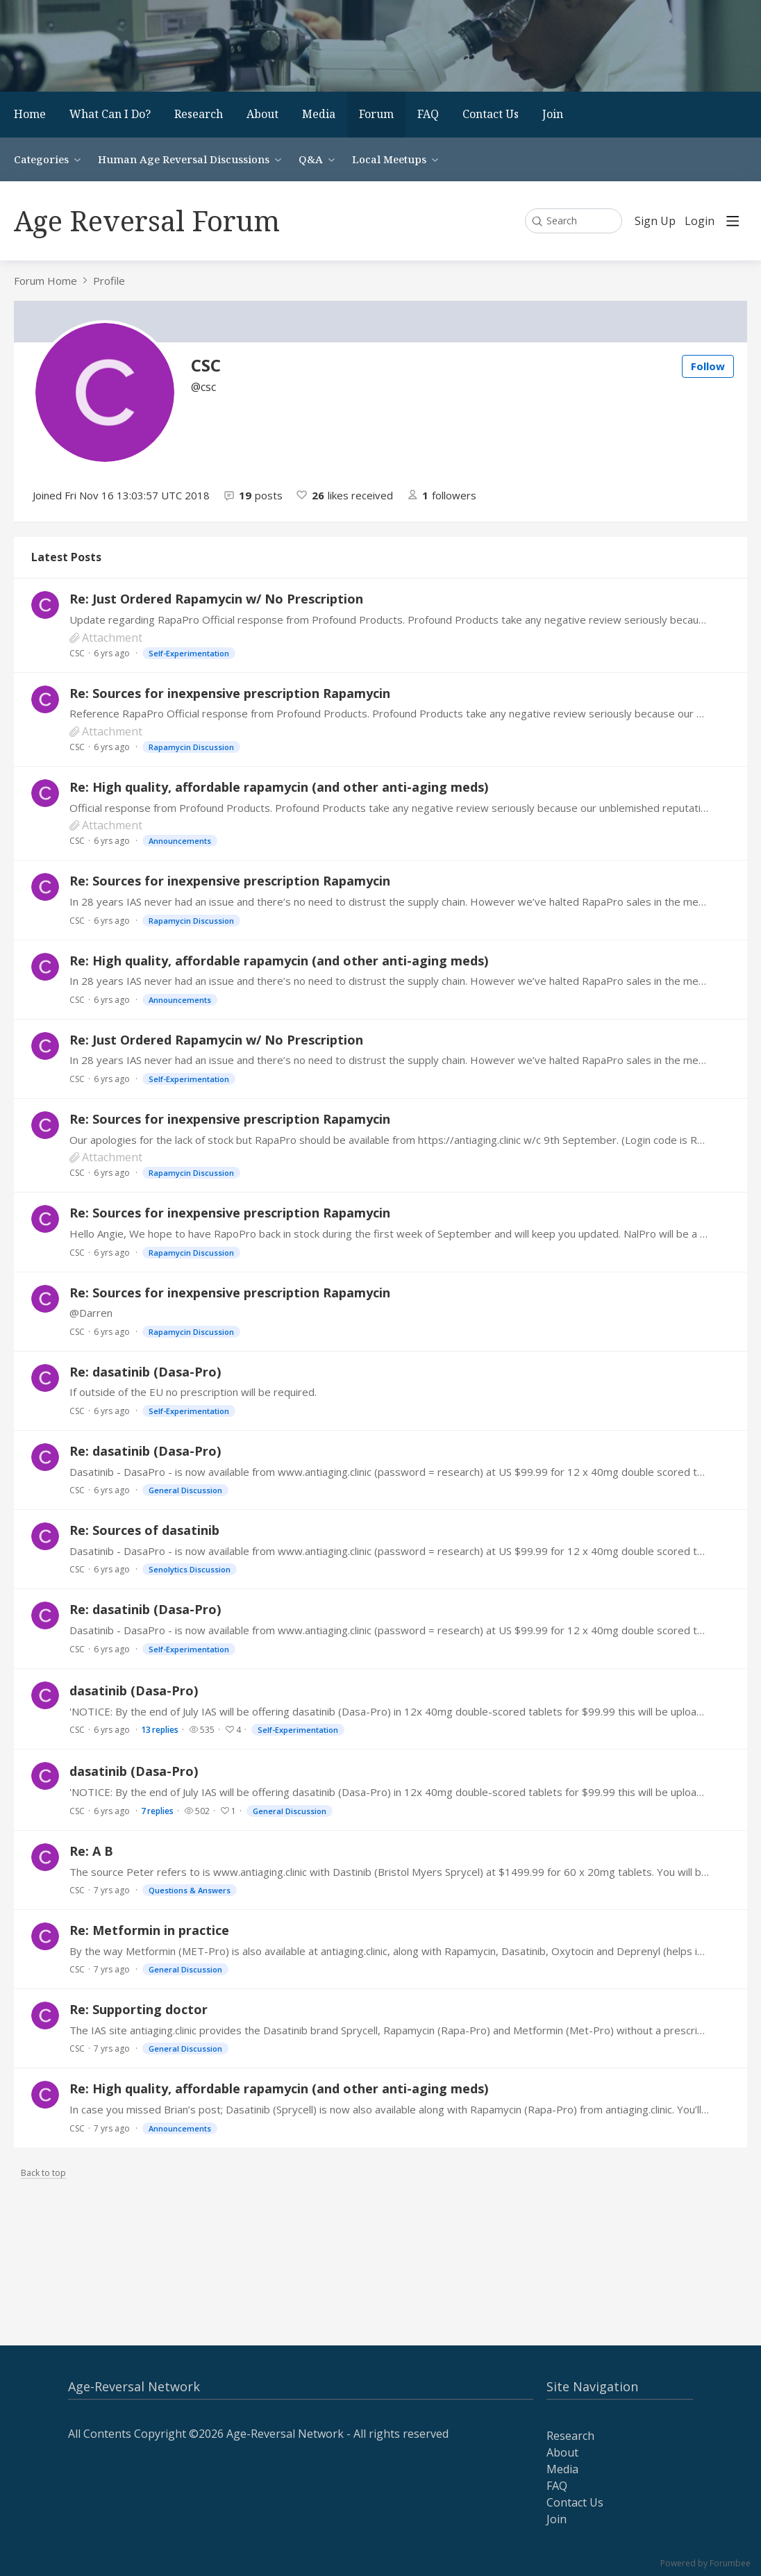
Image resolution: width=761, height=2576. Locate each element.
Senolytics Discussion (190, 1569)
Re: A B (91, 1851)
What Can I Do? (110, 114)
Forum (376, 114)
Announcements (180, 841)
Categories (41, 159)
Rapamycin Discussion (191, 747)
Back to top (43, 2173)
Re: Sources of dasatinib (144, 1530)
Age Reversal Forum (147, 220)
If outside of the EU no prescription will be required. (193, 1392)
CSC (77, 653)
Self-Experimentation (189, 653)
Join (552, 114)
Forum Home (45, 280)
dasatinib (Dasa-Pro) (133, 1690)
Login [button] (699, 221)
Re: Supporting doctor (138, 2009)
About (262, 114)
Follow (708, 366)
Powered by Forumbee (705, 2564)
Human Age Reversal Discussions (183, 159)
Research (198, 114)
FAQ (428, 114)
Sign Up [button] (655, 221)
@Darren (90, 1313)
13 (159, 1730)
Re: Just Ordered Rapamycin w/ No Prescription (216, 598)
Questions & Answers (190, 1890)
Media (318, 114)
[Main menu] (732, 220)
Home (30, 114)
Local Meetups (389, 159)
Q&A (311, 159)
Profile (109, 280)
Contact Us (490, 114)
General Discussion (185, 1490)
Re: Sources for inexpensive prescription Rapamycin (229, 693)
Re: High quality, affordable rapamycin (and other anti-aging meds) (278, 787)
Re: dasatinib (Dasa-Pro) (145, 1371)
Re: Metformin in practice (149, 1930)
